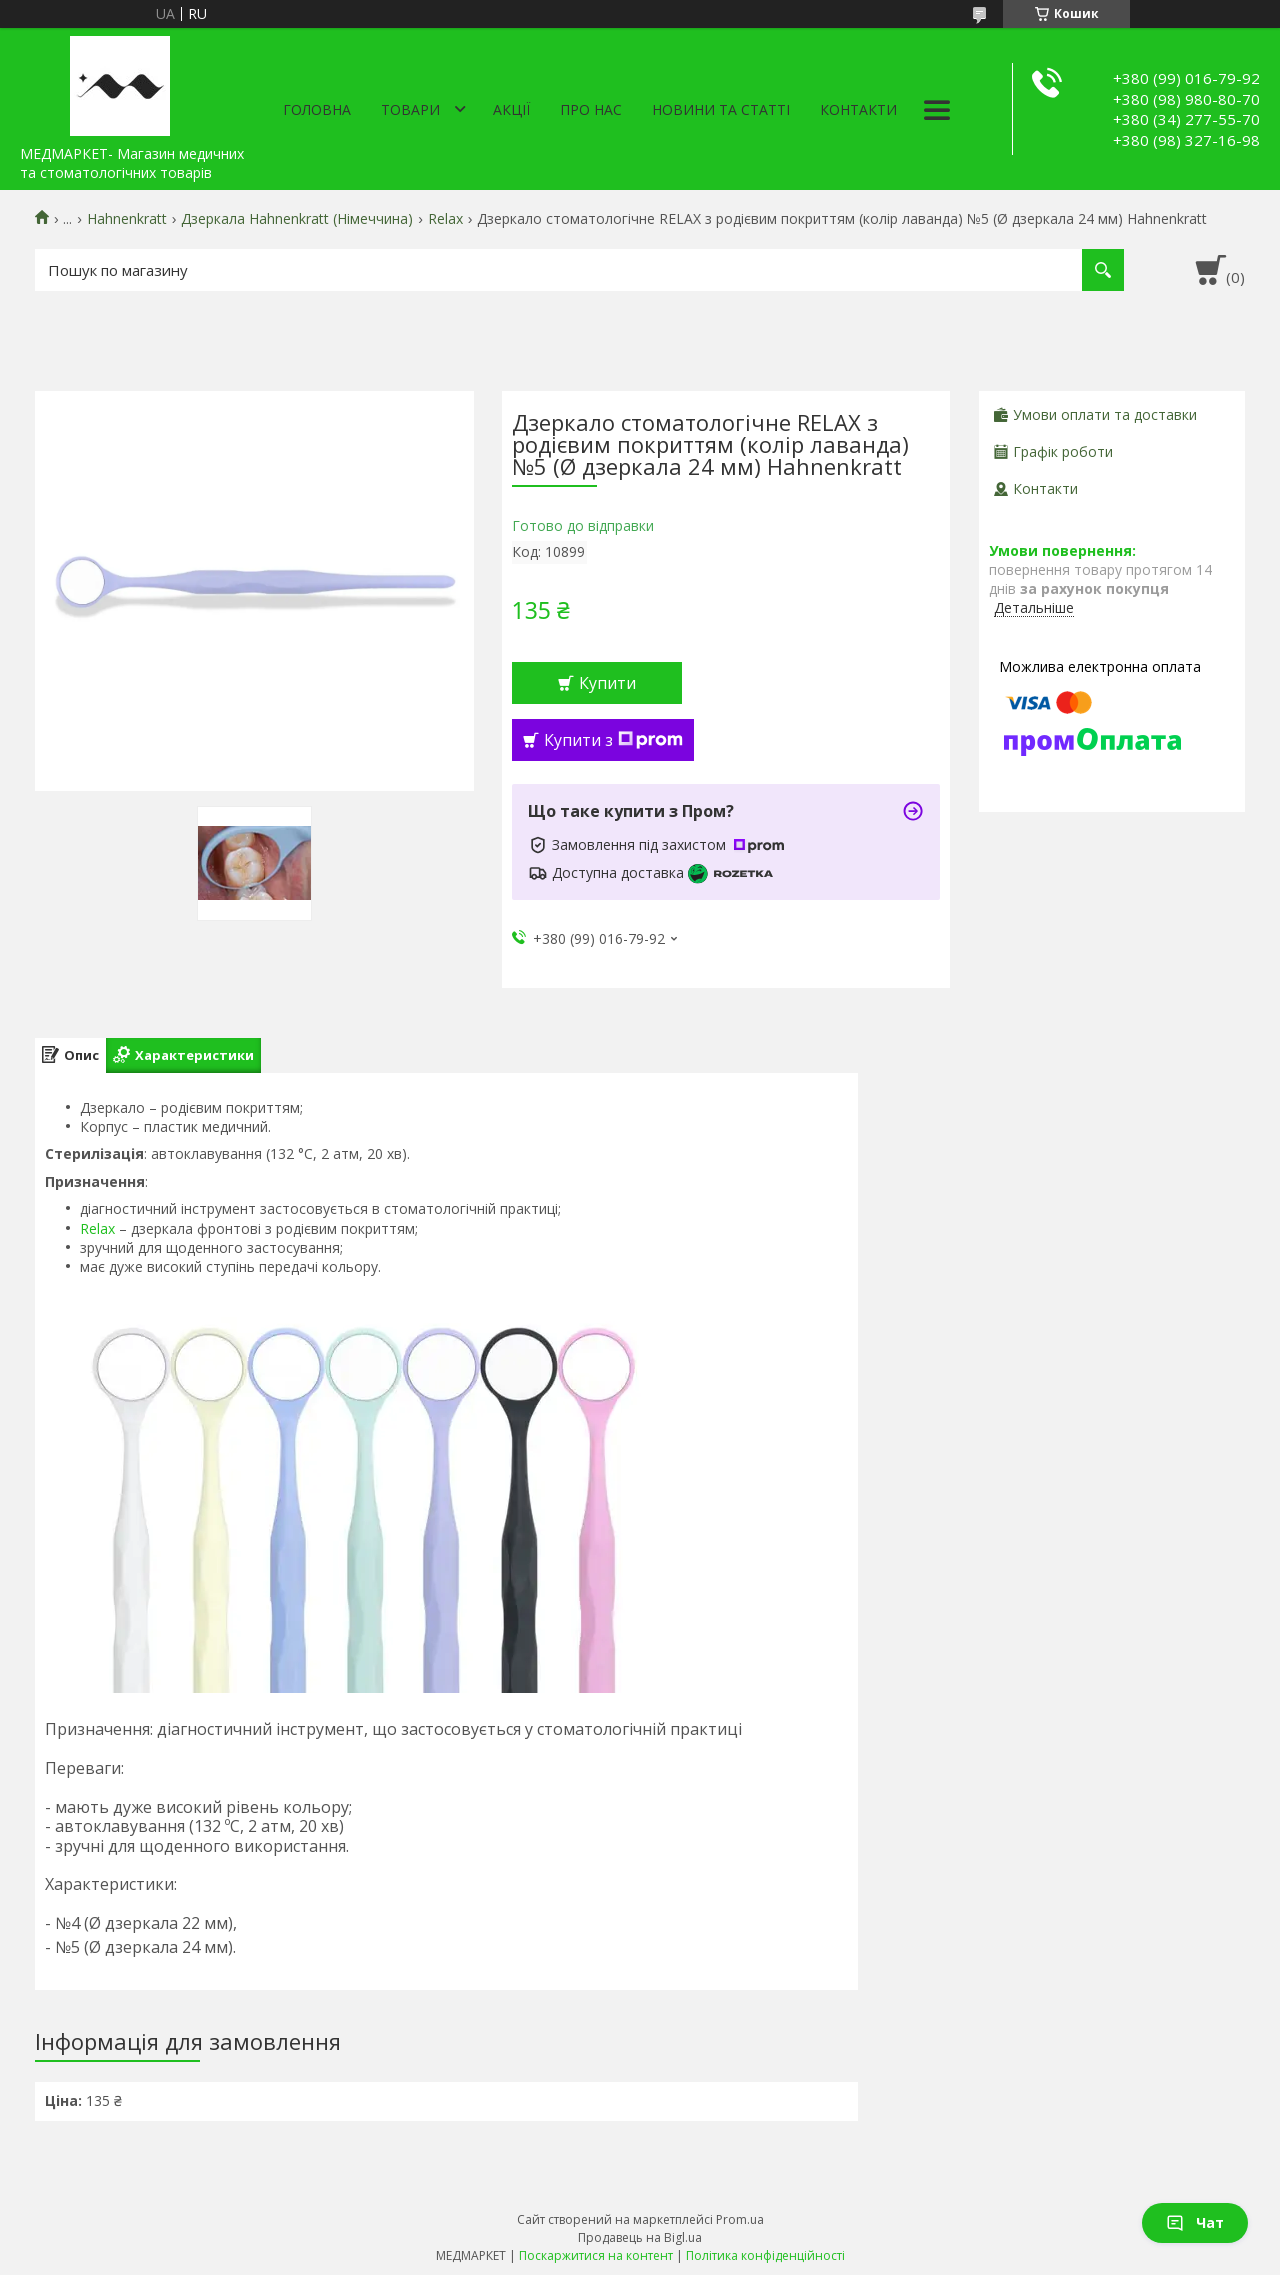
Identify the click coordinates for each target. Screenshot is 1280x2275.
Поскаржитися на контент (596, 2255)
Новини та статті (721, 109)
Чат (1195, 2222)
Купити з (613, 740)
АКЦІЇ (511, 109)
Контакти (858, 109)
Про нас (591, 109)
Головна (317, 109)
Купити (607, 683)
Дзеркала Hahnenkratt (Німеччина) (297, 219)
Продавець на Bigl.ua (640, 2237)
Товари (410, 109)
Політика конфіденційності (765, 2255)
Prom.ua (740, 2219)
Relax (445, 219)
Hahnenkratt (127, 219)
